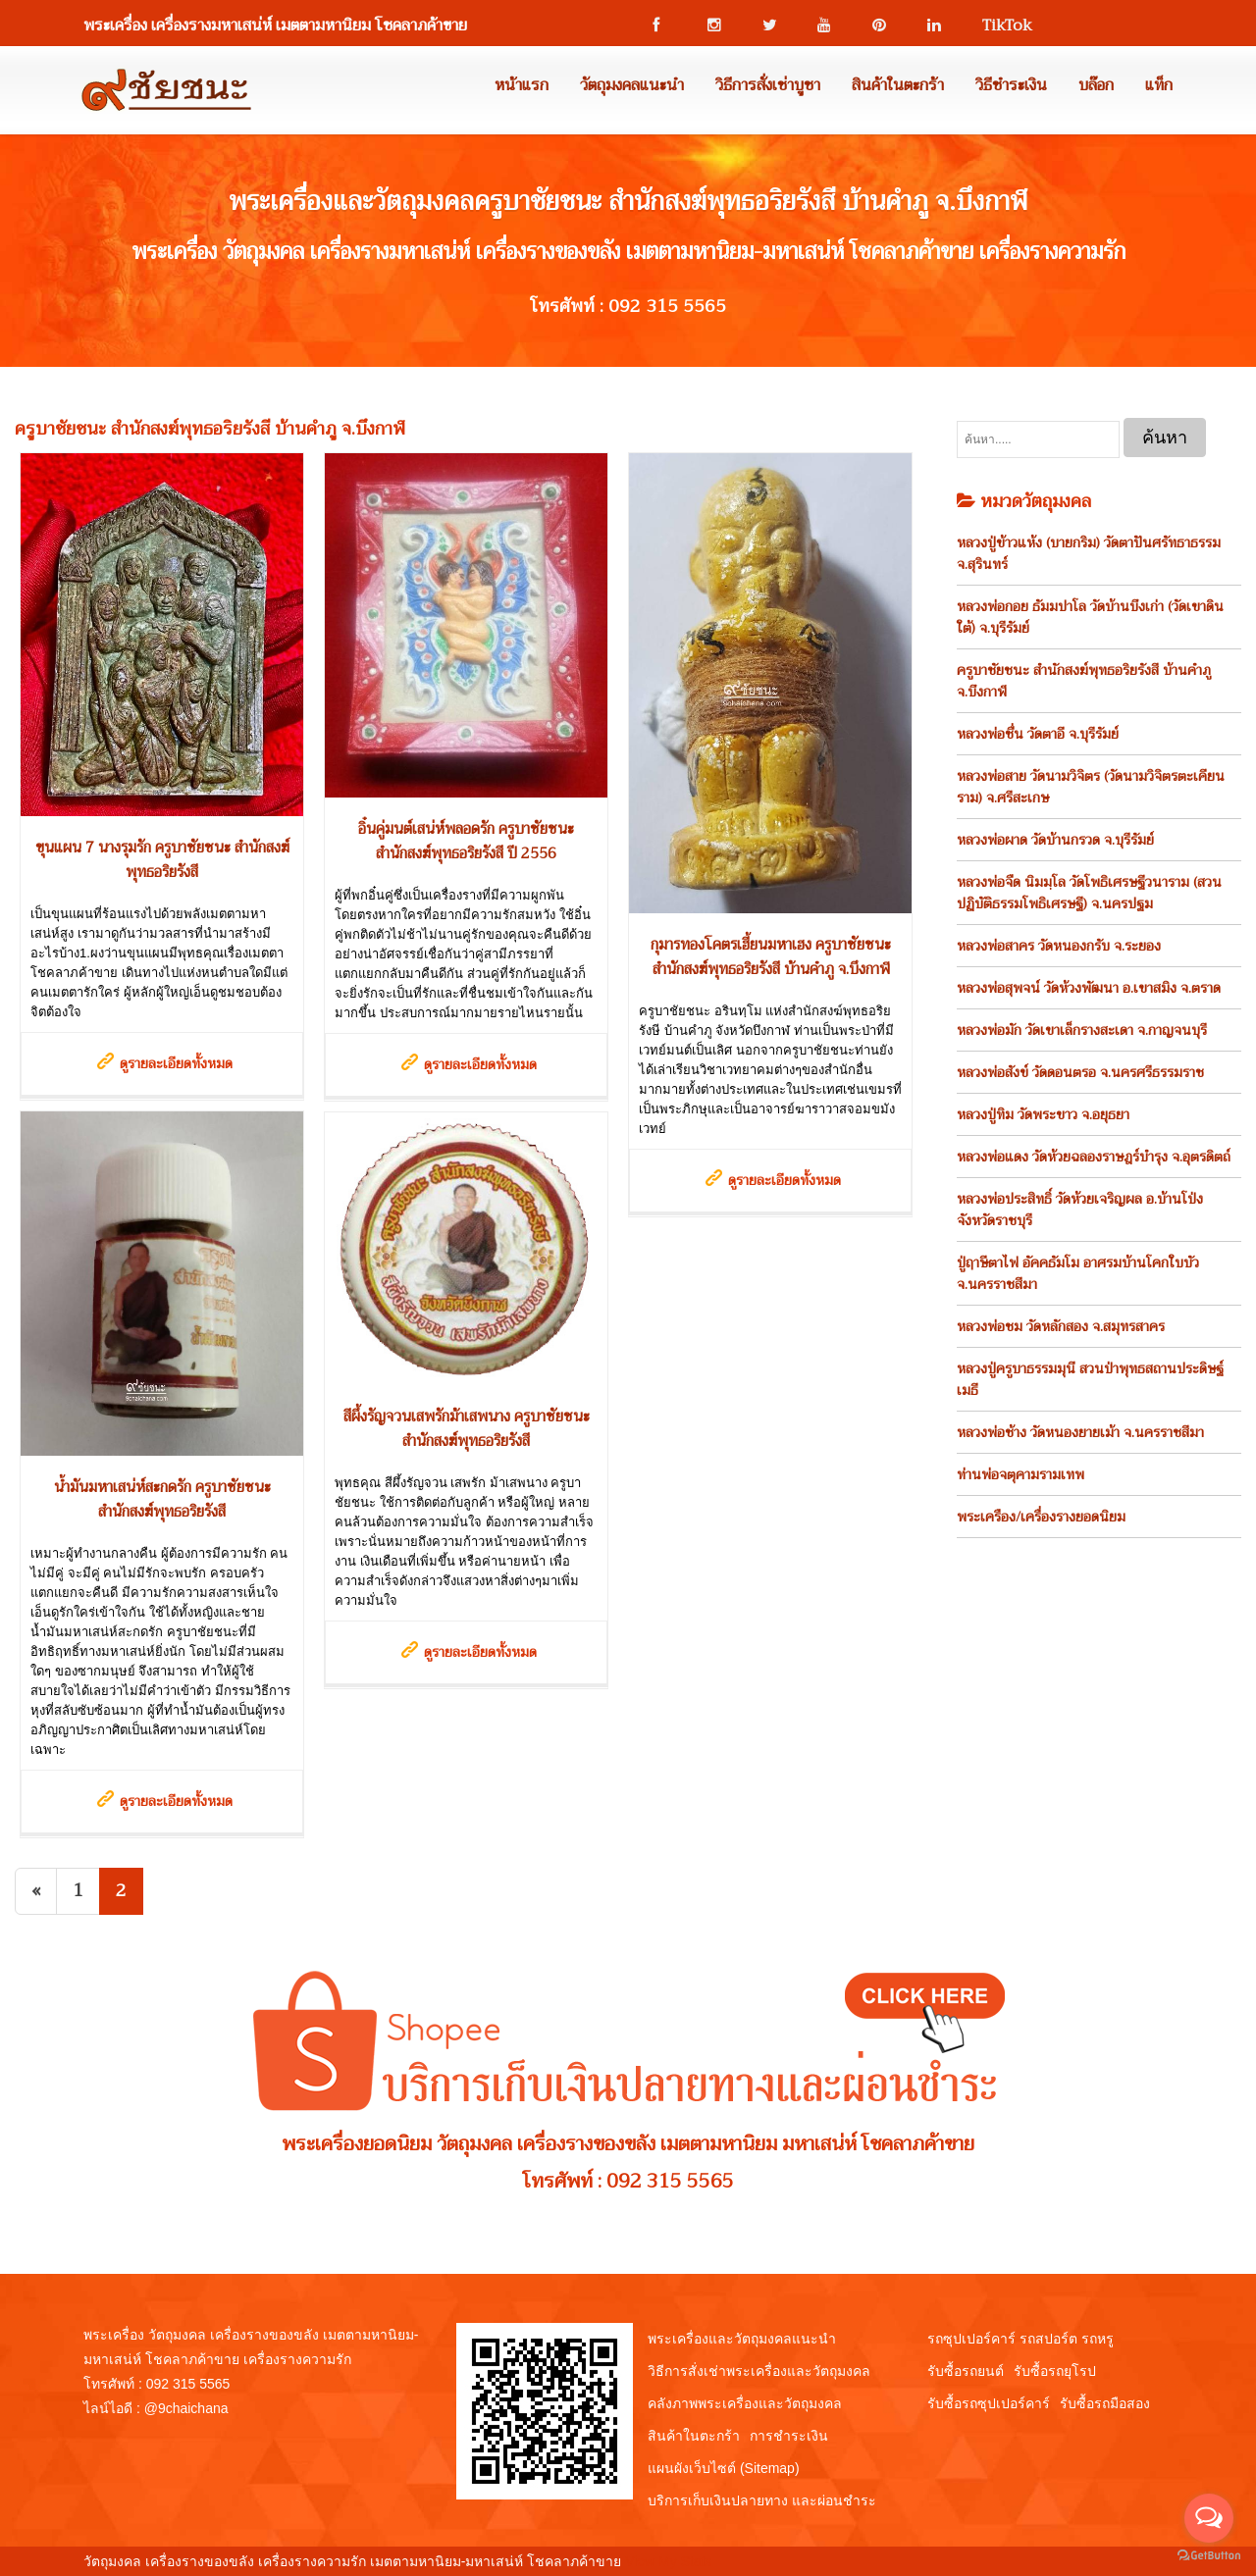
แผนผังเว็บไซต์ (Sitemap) (724, 2468)
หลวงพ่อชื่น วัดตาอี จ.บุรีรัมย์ (1038, 734)
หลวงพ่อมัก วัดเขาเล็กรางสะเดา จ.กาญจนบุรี (1082, 1030)
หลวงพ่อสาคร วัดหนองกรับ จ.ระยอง (1059, 945)
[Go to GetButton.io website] (1209, 2556)
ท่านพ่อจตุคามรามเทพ (1020, 1474)
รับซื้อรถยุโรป (1055, 2371)
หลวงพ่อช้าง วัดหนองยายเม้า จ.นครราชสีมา (1080, 1432)
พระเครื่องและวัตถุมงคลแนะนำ (742, 2338)
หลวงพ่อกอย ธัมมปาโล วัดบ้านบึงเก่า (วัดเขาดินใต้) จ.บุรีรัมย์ (1090, 617)
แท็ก (1159, 85)
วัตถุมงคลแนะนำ (632, 85)
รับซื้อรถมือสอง (1105, 2403)
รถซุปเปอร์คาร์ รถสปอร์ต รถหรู (1020, 2338)
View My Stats (668, 2561)
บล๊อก (1096, 85)
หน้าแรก (522, 85)
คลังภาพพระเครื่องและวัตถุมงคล (745, 2403)
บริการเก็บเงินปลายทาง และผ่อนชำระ (762, 2500)
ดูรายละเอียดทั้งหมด (176, 1063)
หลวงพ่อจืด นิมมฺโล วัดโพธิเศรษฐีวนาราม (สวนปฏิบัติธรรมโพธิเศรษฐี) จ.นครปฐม (1089, 892)
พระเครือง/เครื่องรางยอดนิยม (1041, 1516)
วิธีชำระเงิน (1011, 85)
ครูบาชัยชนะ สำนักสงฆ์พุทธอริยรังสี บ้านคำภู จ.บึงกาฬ (1084, 680)
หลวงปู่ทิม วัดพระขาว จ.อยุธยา (1043, 1114)
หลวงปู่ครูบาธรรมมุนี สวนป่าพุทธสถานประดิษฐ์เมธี (1090, 1379)
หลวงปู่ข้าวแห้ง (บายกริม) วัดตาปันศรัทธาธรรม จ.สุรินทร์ (1089, 553)
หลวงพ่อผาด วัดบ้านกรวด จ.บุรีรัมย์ (1055, 839)
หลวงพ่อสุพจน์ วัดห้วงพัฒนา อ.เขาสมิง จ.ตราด (1089, 988)
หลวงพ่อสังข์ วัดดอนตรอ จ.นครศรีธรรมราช (1080, 1072)
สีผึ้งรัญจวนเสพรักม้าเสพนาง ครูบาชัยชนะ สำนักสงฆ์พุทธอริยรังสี (466, 1429)
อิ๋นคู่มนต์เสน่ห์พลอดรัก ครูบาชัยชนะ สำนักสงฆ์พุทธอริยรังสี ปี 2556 (466, 841)
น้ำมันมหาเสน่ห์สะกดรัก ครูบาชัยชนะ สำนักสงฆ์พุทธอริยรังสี (162, 1499)
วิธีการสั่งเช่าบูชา (767, 85)
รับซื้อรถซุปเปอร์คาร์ (988, 2403)
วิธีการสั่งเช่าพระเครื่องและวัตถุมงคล (759, 2371)
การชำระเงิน (789, 2436)
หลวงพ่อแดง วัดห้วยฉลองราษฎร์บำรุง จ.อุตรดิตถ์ (1093, 1156)
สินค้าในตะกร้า (898, 85)
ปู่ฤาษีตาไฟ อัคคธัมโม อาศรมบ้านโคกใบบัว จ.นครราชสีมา (1078, 1273)
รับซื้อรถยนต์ (965, 2371)
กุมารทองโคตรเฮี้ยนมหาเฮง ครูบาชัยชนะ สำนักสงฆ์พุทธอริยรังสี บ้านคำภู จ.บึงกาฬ (771, 957)
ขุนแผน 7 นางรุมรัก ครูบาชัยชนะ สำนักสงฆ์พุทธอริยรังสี (162, 860)
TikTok (998, 25)
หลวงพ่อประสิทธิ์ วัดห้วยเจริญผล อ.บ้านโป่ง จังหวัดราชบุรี (1080, 1209)
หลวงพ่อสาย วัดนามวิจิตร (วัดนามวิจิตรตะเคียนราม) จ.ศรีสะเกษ (1091, 786)
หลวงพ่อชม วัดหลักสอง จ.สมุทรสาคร (1061, 1326)
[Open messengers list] (1208, 2518)
